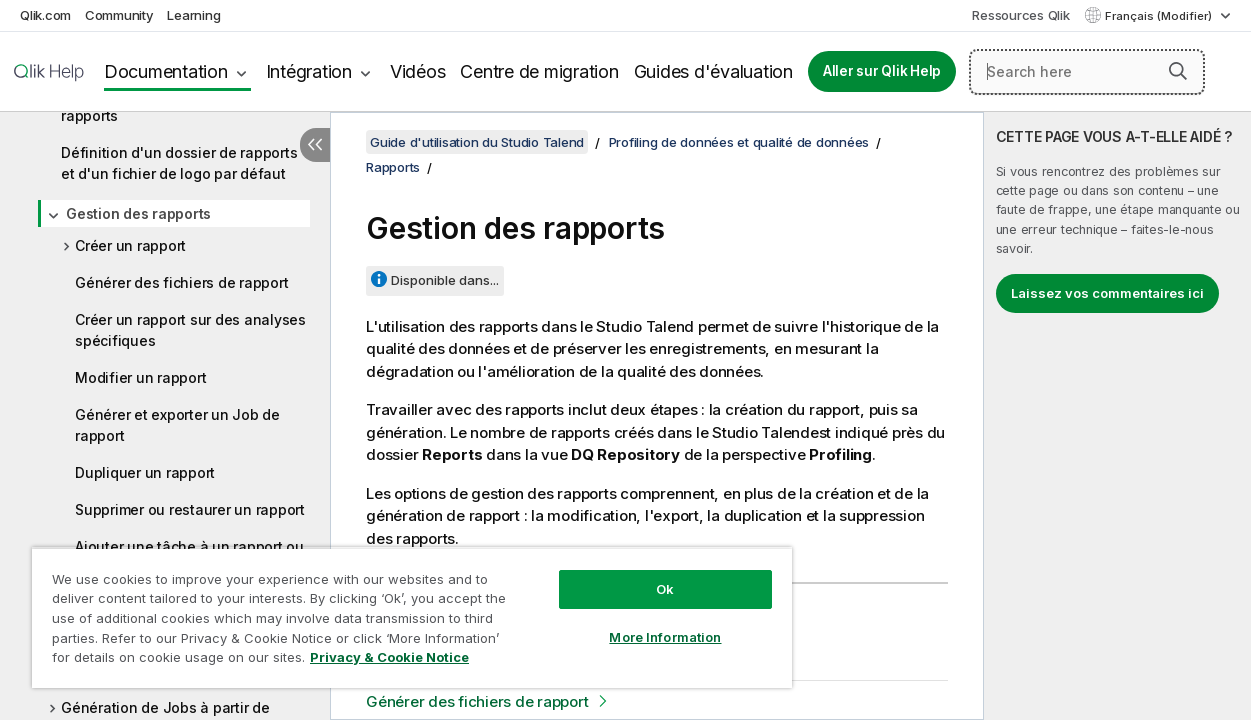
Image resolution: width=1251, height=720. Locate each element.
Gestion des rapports (138, 213)
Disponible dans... (445, 280)
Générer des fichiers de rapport (181, 282)
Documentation (166, 71)
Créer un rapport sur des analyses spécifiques (190, 330)
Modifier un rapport (140, 377)
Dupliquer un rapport (145, 472)
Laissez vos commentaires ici (1107, 293)
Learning (193, 15)
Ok (636, 574)
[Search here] (1087, 72)
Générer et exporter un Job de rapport (177, 425)
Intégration (309, 71)
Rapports (393, 167)
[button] (1178, 71)
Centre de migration (539, 71)
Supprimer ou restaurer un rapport (190, 509)
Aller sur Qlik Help (882, 71)
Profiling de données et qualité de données (739, 142)
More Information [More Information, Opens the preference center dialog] (636, 622)
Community (119, 15)
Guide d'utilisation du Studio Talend (477, 142)
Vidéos (418, 71)
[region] (395, 610)
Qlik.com (45, 15)
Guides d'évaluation (713, 71)
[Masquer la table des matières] (315, 145)
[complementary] (1117, 416)
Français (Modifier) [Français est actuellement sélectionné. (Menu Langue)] (1160, 16)
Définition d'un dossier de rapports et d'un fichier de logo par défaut (179, 163)
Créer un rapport (130, 245)
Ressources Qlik (1020, 15)
